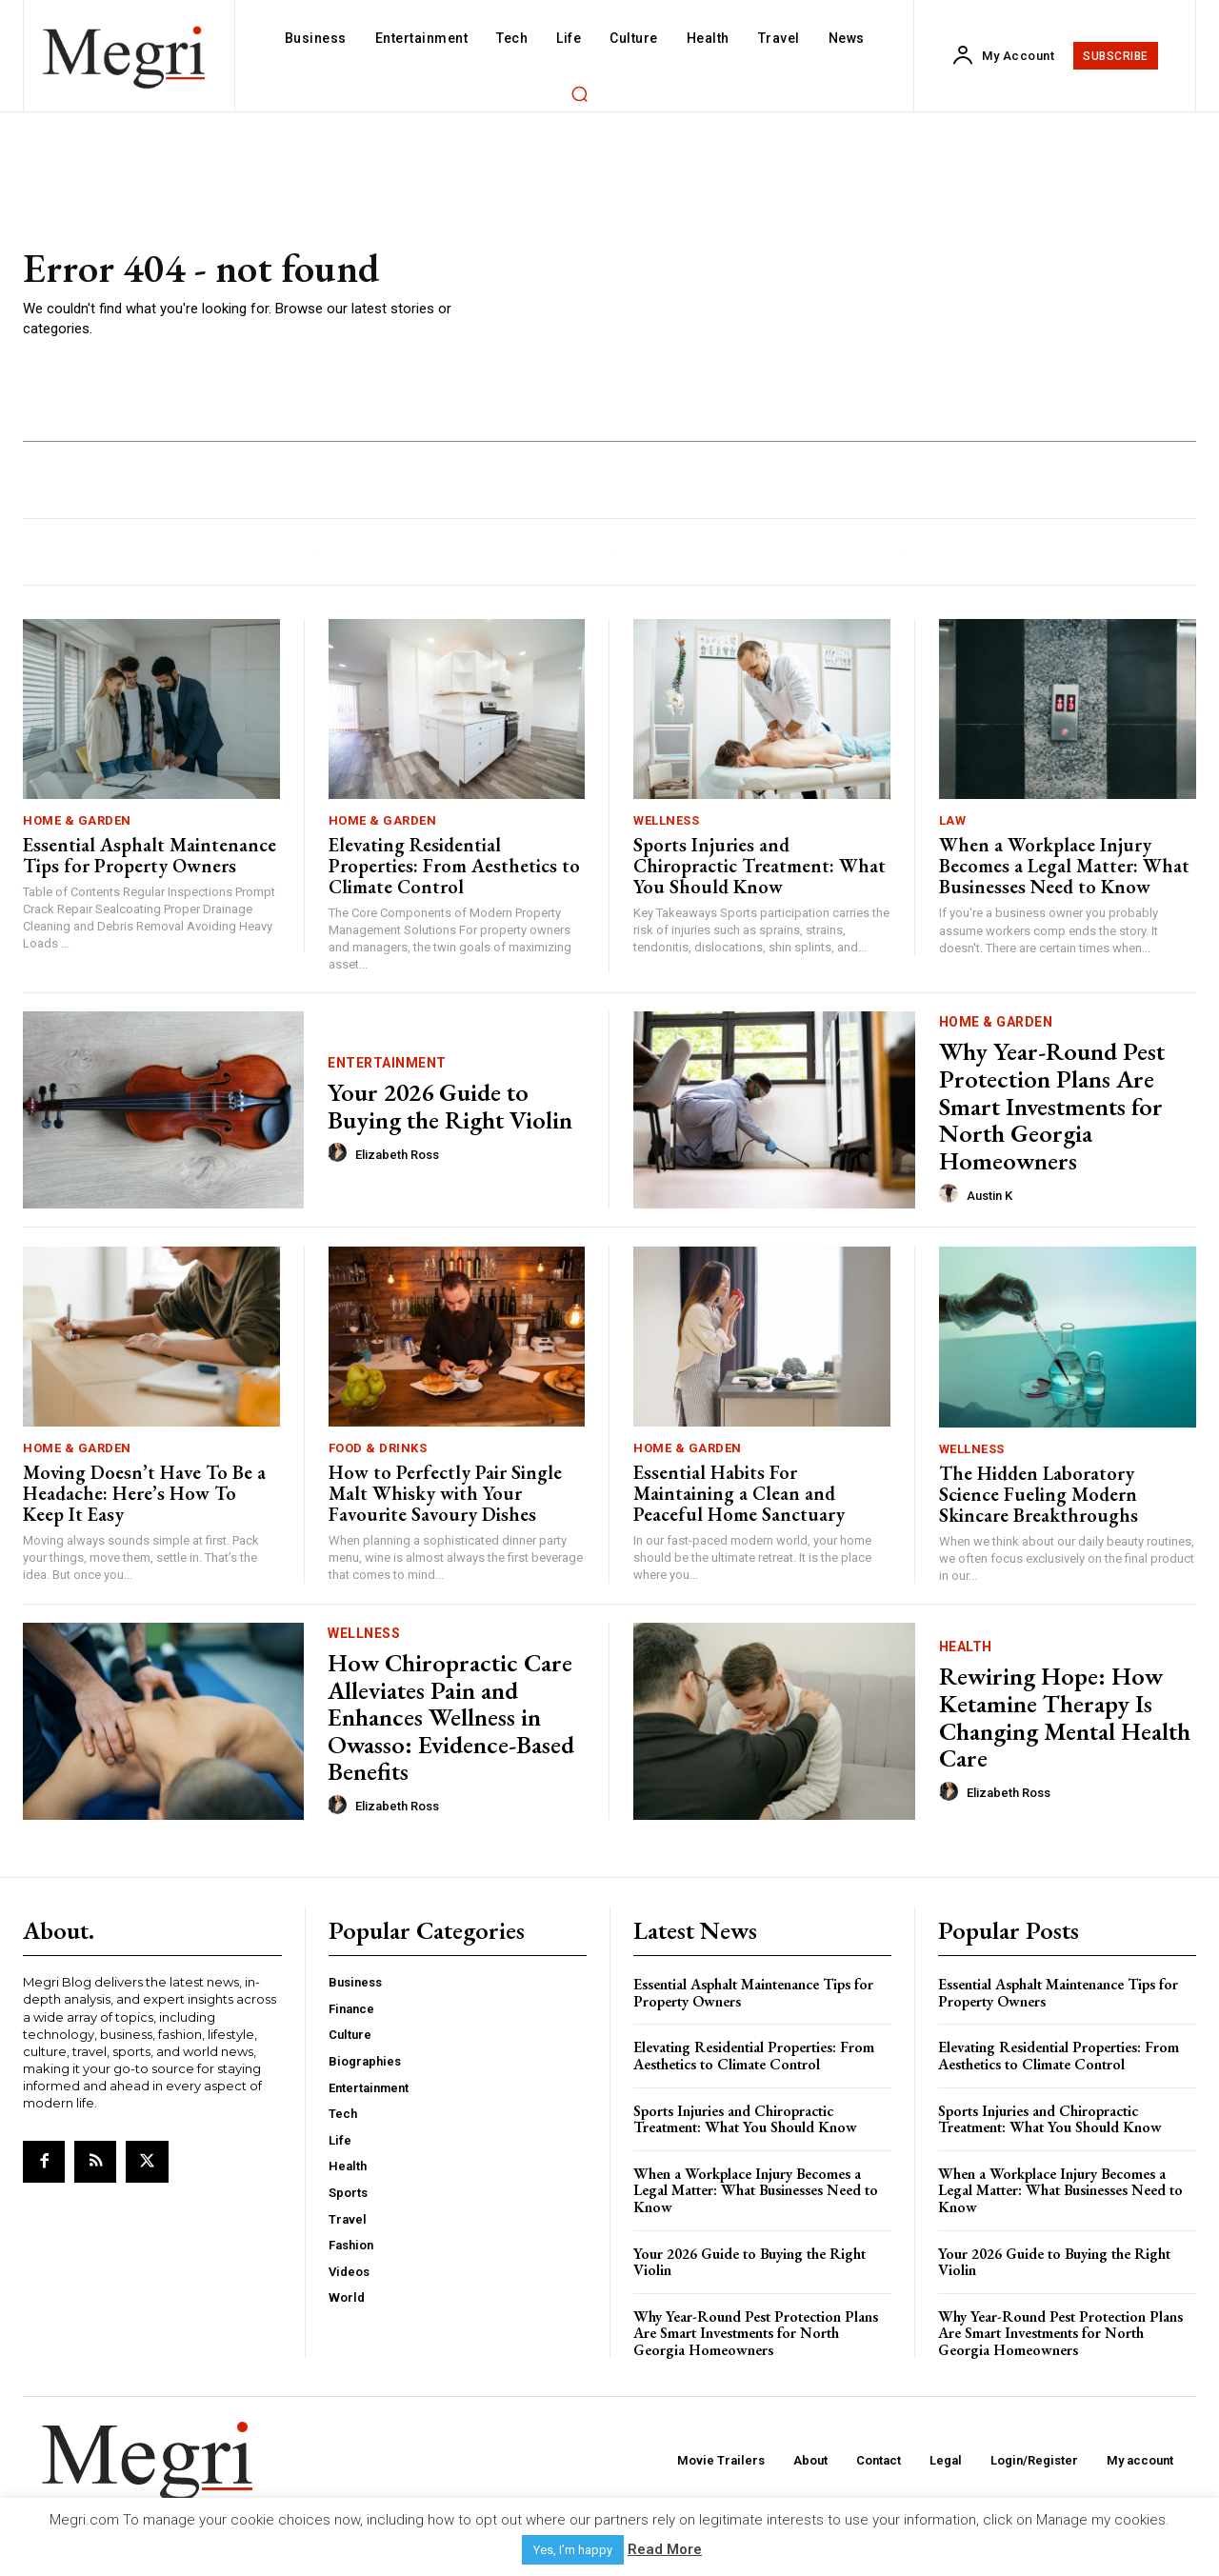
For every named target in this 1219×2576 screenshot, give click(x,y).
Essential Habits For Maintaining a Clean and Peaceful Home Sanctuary (739, 1493)
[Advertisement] (853, 293)
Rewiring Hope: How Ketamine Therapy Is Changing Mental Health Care (1064, 1717)
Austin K (989, 1195)
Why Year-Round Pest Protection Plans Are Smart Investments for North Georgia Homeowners (1052, 1105)
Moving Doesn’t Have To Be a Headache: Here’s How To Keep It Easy (144, 1493)
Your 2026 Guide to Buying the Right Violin (450, 1106)
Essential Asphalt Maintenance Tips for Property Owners (149, 855)
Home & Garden (77, 820)
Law (953, 820)
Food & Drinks (378, 1448)
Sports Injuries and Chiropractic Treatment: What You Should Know (759, 865)
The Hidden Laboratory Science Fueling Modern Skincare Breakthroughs (1038, 1494)
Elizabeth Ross (397, 1155)
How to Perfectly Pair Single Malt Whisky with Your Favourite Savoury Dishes (445, 1493)
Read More (665, 2549)
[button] (579, 93)
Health (965, 1646)
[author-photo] (340, 1153)
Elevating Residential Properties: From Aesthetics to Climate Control (454, 865)
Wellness (666, 820)
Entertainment (387, 1062)
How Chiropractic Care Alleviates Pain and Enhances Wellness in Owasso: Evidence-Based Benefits (451, 1717)
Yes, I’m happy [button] (572, 2550)
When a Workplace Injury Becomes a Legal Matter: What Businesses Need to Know (1064, 865)
